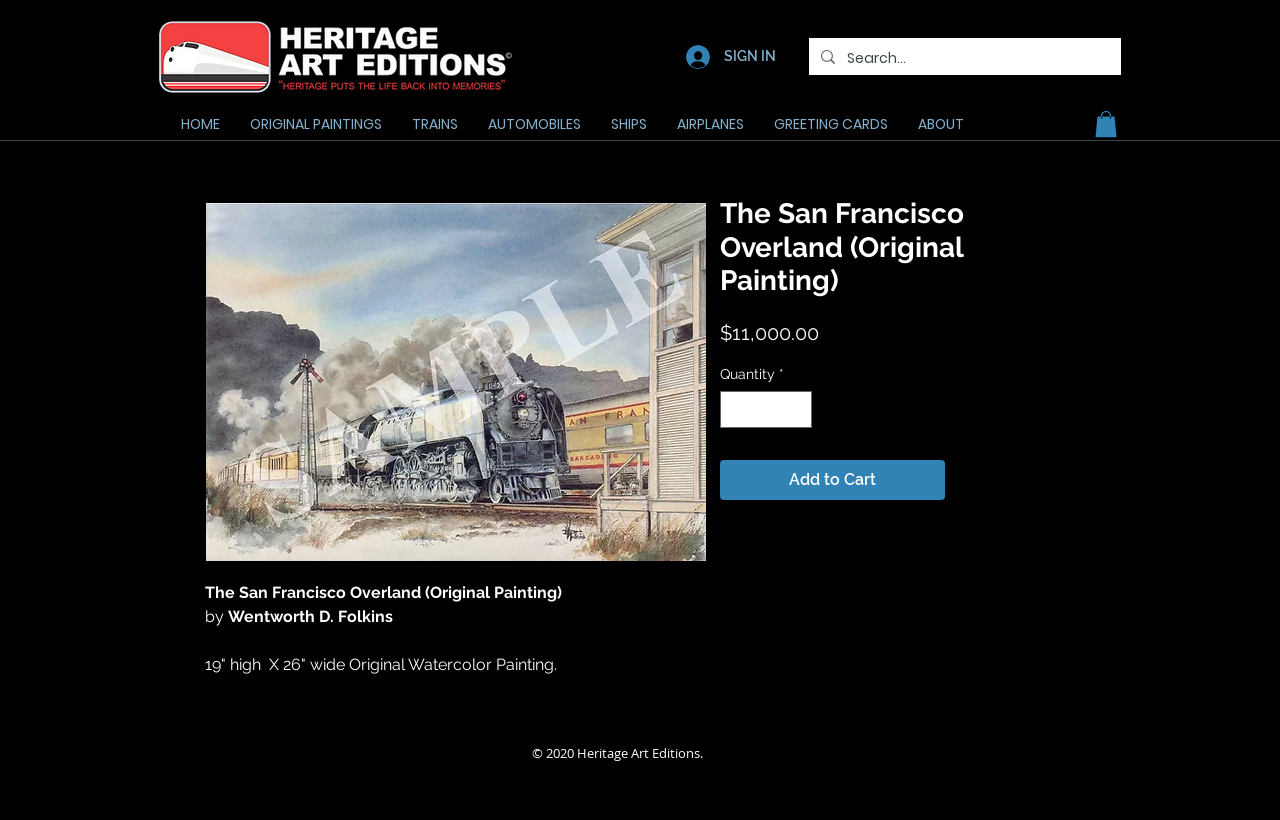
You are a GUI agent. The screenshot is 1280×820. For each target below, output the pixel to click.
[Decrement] (735, 409)
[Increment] (796, 409)
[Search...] (963, 58)
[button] (1106, 124)
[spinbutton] (766, 409)
